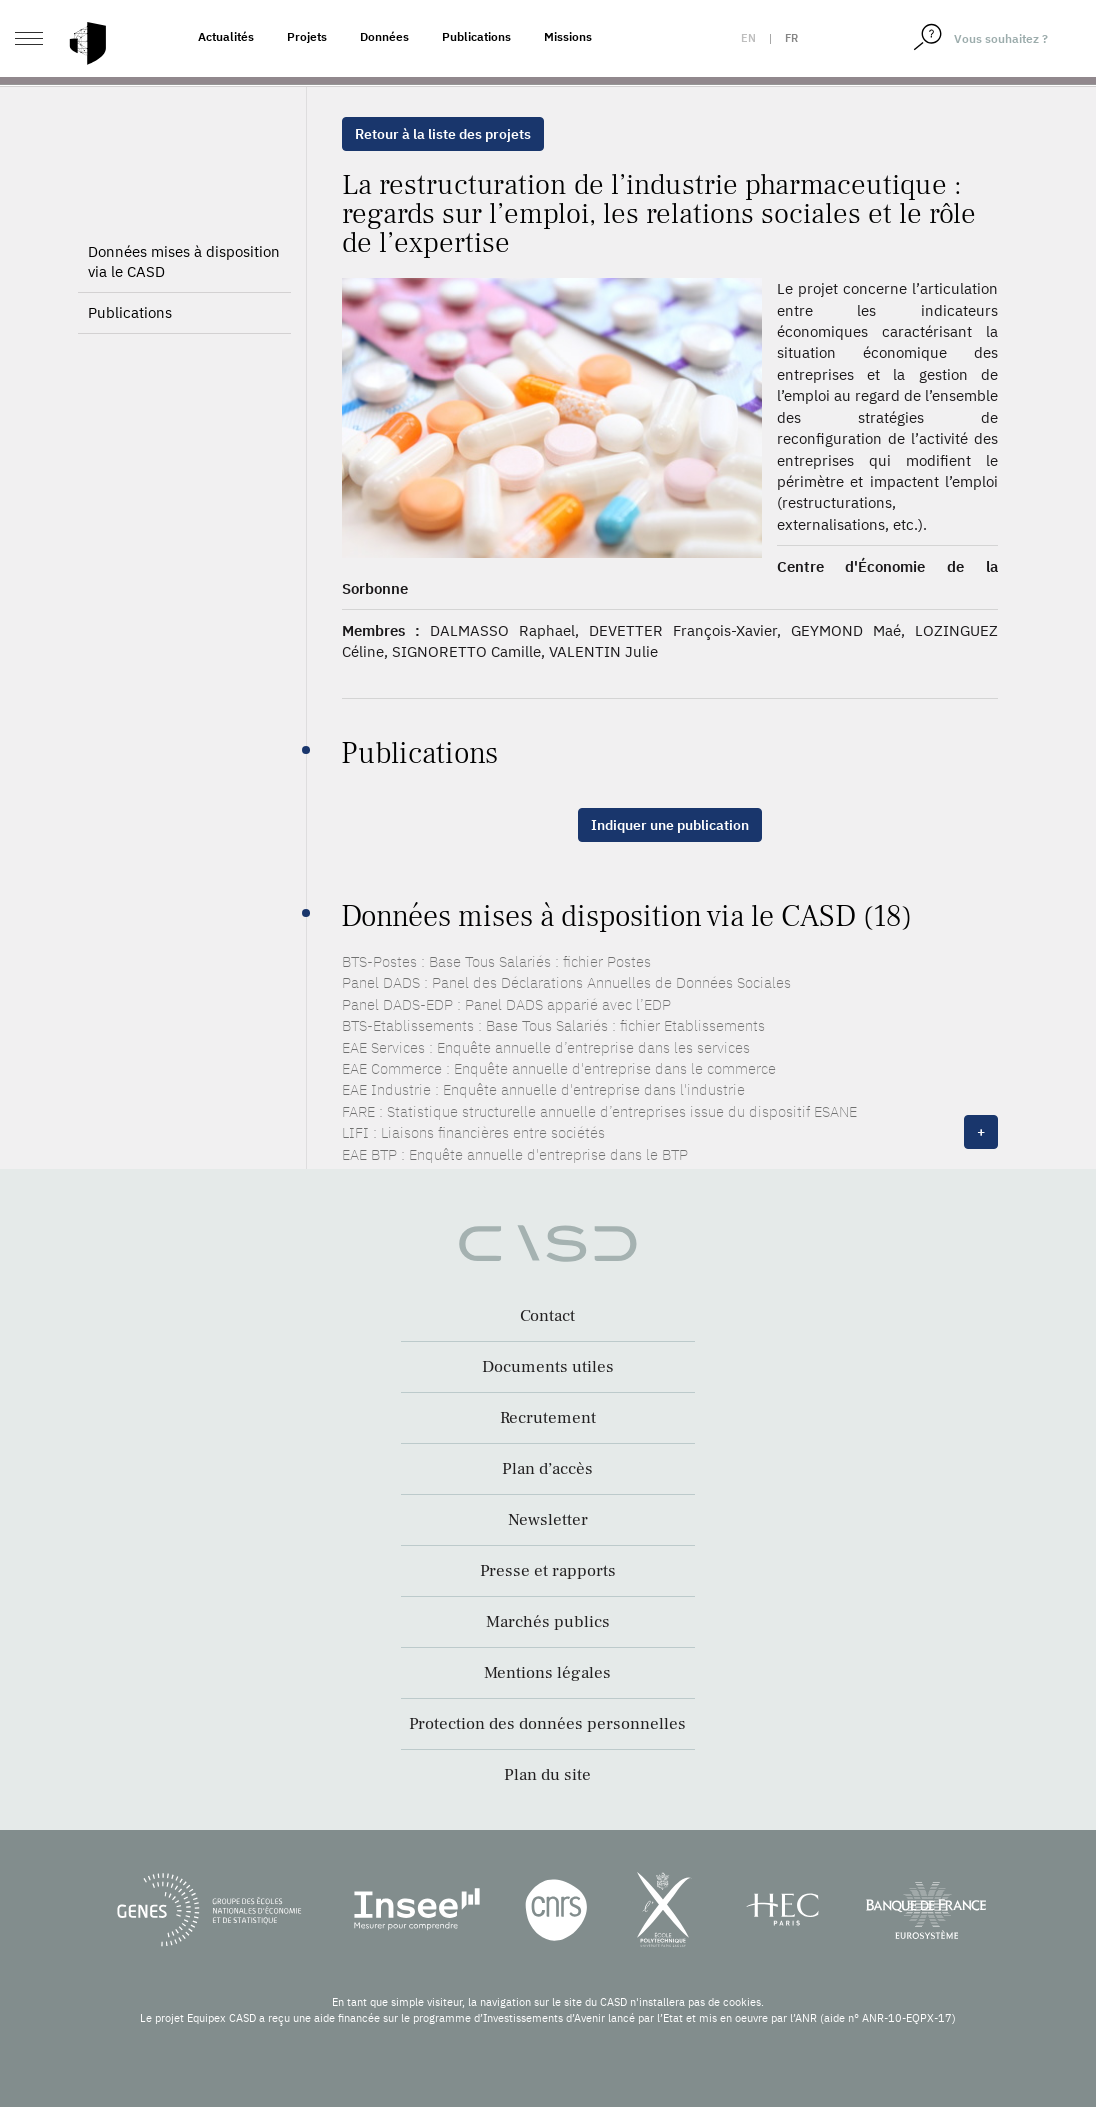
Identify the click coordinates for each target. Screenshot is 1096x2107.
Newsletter (548, 1520)
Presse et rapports (548, 1571)
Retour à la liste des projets (443, 134)
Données (384, 36)
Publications (476, 36)
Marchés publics (548, 1622)
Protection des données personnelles (547, 1724)
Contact (547, 1316)
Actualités (226, 36)
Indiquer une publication (670, 825)
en (748, 38)
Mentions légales (547, 1673)
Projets (307, 36)
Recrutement (548, 1418)
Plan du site (547, 1775)
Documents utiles (548, 1367)
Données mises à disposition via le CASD (184, 261)
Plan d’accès (547, 1469)
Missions (568, 36)
